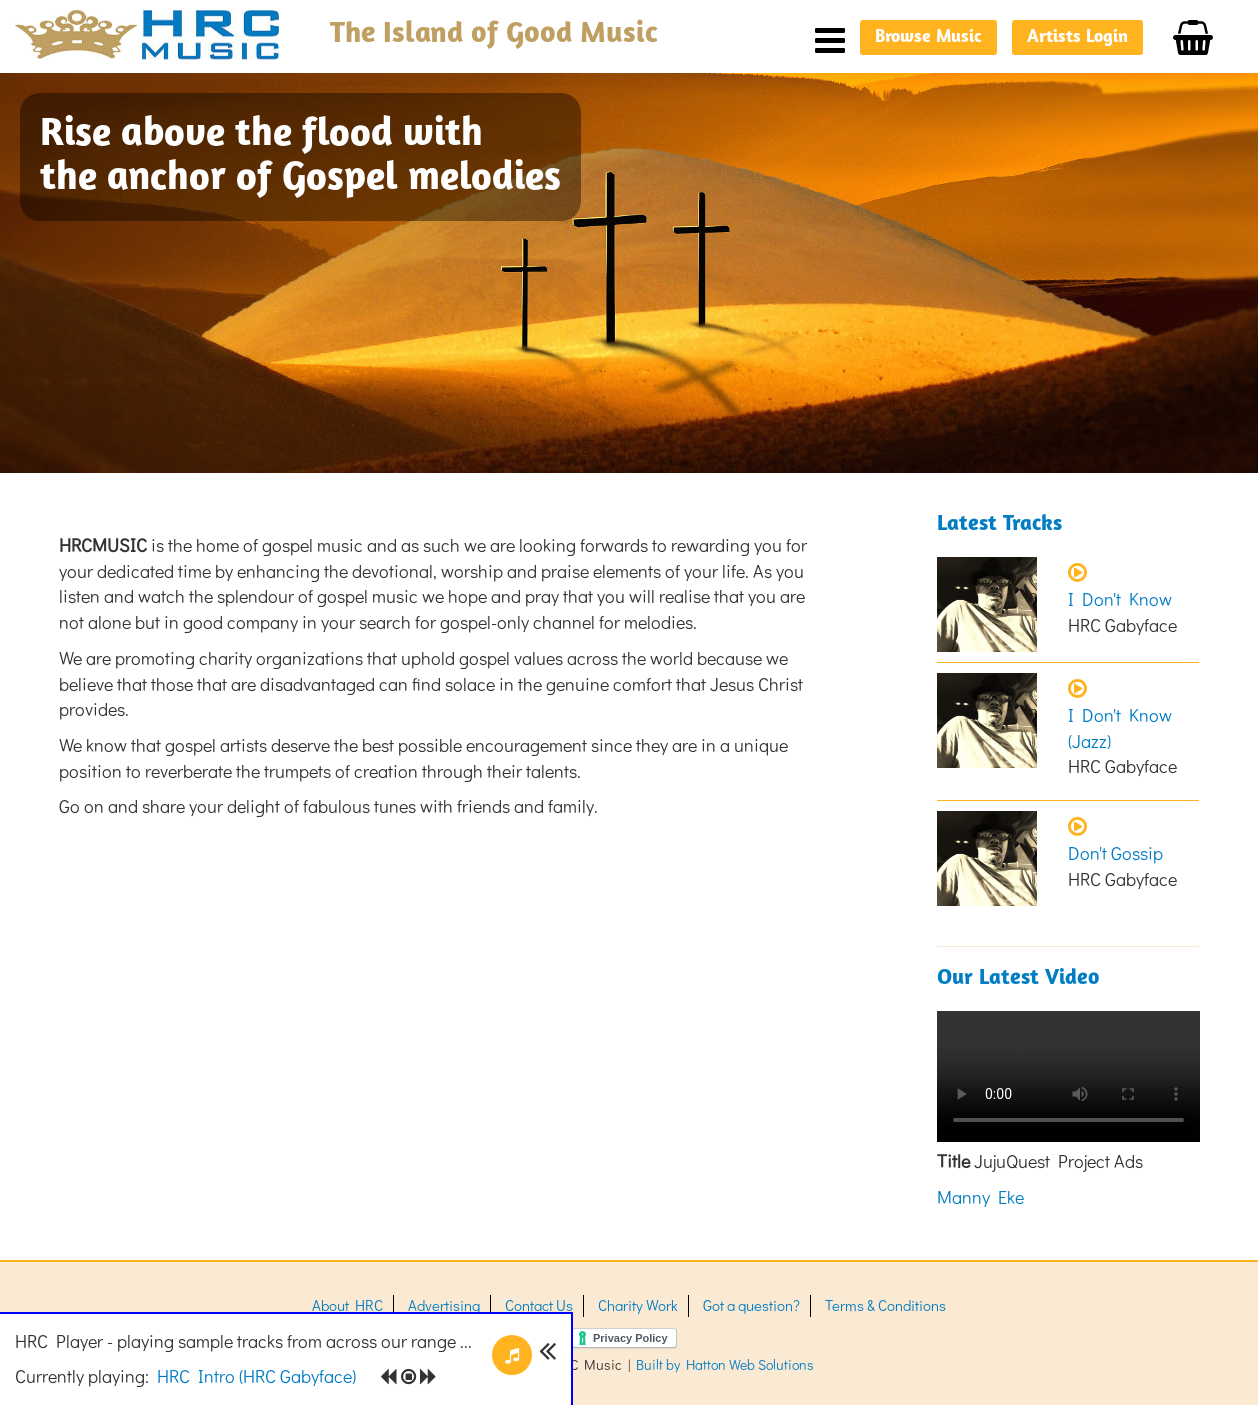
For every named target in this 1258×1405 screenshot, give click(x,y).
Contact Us (539, 1305)
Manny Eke (980, 1197)
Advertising (444, 1305)
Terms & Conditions (885, 1305)
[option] (629, 273)
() (256, 1376)
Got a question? (751, 1305)
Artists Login (1077, 37)
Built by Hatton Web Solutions (725, 1364)
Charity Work (638, 1305)
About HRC (347, 1305)
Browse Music (928, 37)
